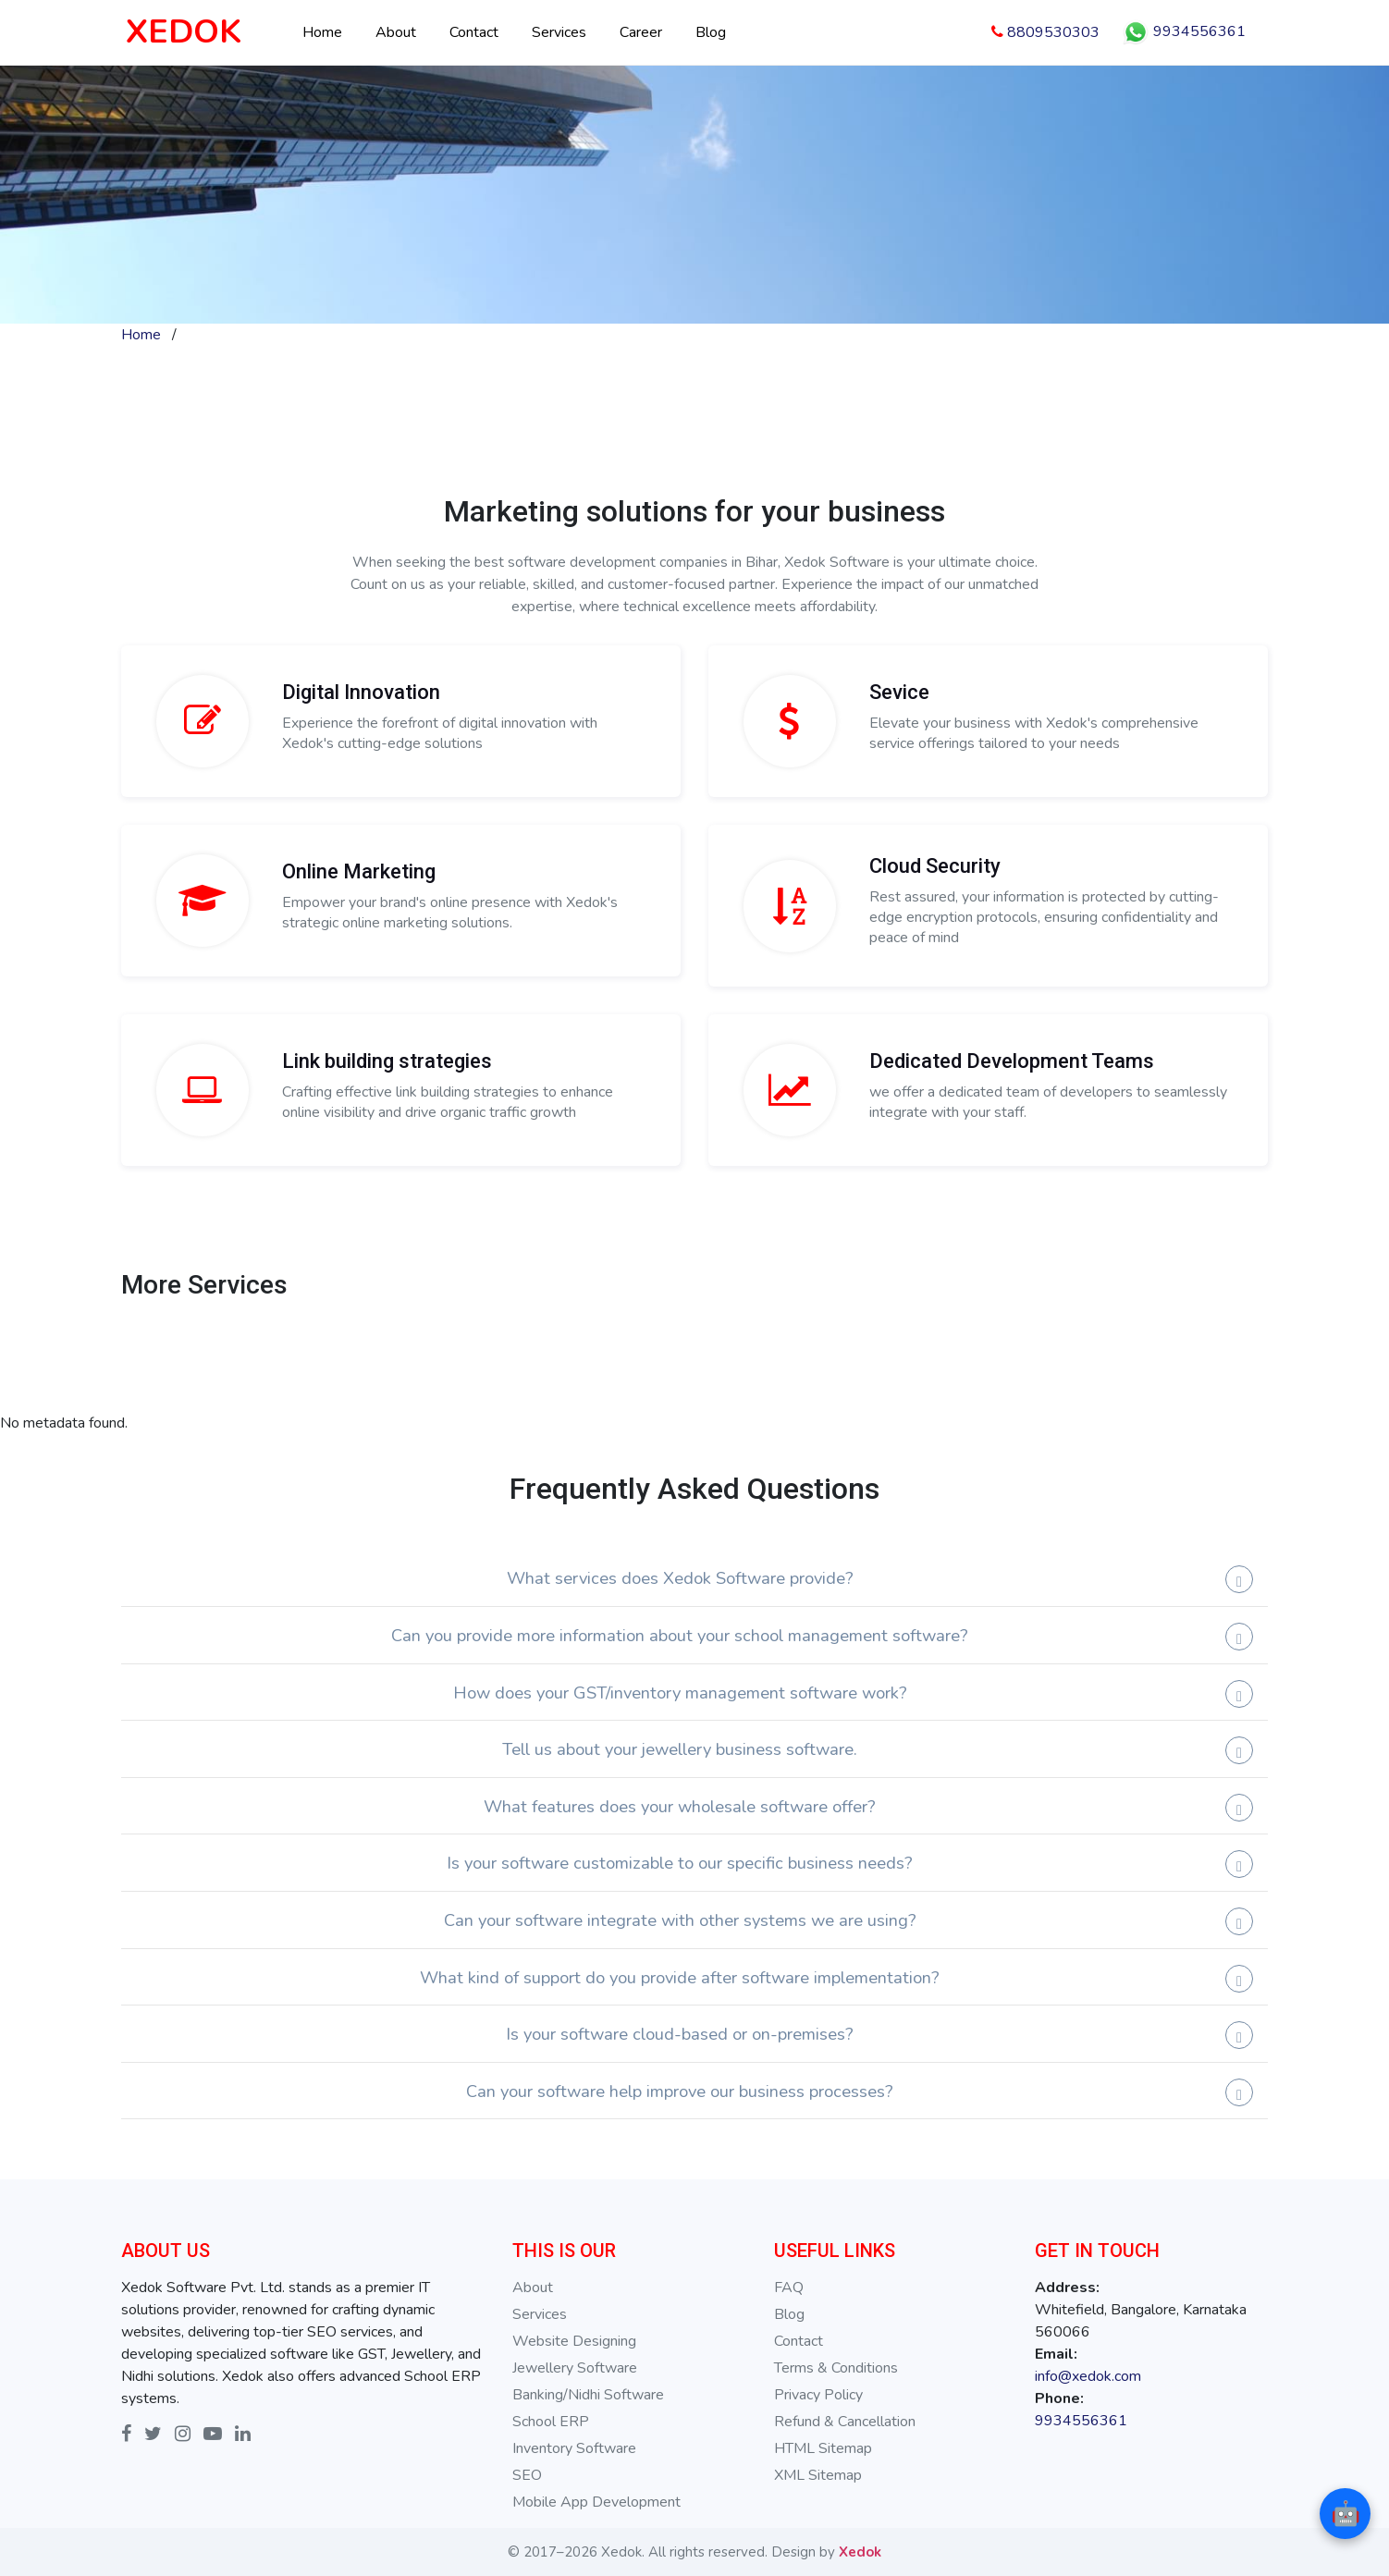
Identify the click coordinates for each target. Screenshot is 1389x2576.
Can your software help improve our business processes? (679, 2091)
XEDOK (183, 32)
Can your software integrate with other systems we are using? (680, 1920)
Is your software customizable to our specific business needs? (680, 1862)
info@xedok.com (1088, 2376)
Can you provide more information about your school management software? (679, 1635)
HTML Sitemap (823, 2448)
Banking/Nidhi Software (588, 2395)
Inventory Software (574, 2448)
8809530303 (1045, 32)
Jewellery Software (574, 2368)
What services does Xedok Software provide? (680, 1577)
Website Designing (574, 2341)
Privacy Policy (818, 2395)
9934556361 (1184, 32)
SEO (527, 2475)
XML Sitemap (818, 2475)
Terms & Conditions (836, 2368)
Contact (473, 32)
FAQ (789, 2287)
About (395, 32)
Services (559, 32)
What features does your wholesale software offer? (680, 1806)
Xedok (860, 2552)
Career (641, 32)
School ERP (550, 2421)
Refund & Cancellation (845, 2421)
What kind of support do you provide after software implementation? (680, 1977)
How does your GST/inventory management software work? (680, 1692)
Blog (710, 32)
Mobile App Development (596, 2502)
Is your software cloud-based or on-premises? (680, 2033)
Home (322, 32)
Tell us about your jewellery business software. (679, 1748)
